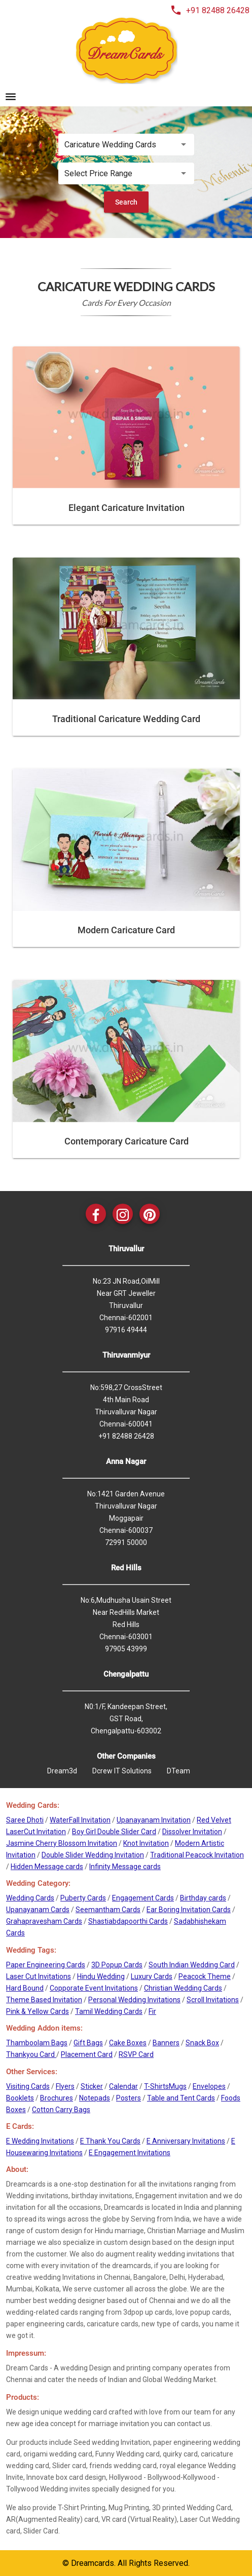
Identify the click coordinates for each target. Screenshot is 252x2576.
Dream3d (62, 1771)
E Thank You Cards (110, 2141)
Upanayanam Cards (37, 1910)
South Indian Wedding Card (192, 1965)
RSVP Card (136, 2054)
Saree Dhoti (25, 1820)
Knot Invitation (146, 1843)
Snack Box (202, 2043)
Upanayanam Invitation (154, 1820)
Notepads (94, 2098)
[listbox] (126, 144)
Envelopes (209, 2086)
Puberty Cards (83, 1898)
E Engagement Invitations (129, 2153)
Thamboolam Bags (36, 2043)
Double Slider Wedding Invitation (93, 1855)
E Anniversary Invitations (186, 2141)
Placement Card (87, 2054)
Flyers (65, 2086)
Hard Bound (25, 1988)
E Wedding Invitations (40, 2141)
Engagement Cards (143, 1898)
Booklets (20, 2098)
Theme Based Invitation (44, 2000)
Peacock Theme (204, 1976)
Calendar (123, 2086)
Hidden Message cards (47, 1866)
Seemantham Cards (108, 1910)
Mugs (178, 2086)
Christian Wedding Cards (183, 1988)
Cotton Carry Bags (61, 2110)
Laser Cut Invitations (38, 1976)
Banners (166, 2043)
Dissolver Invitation (192, 1832)
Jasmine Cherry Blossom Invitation (61, 1843)
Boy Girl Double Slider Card (114, 1832)
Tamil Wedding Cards (108, 2011)
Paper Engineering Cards (45, 1965)
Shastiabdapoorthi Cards (128, 1921)
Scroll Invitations (213, 2000)
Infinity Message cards (125, 1866)
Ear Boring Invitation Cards (189, 1910)
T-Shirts (156, 2086)
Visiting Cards (28, 2086)
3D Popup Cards (116, 1965)
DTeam (178, 1771)
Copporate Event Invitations (94, 1988)
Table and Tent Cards (181, 2098)
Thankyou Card (31, 2054)
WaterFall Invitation (80, 1820)
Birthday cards (203, 1898)
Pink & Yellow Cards (37, 2011)
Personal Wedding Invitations (134, 2000)
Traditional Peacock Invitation (197, 1855)
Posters (128, 2098)
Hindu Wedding (101, 1976)
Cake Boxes (128, 2043)
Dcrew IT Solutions (122, 1771)
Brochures (56, 2098)
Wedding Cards (30, 1898)
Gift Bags (88, 2043)
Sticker (92, 2086)
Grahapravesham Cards (44, 1921)
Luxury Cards (151, 1976)
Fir (152, 2011)
